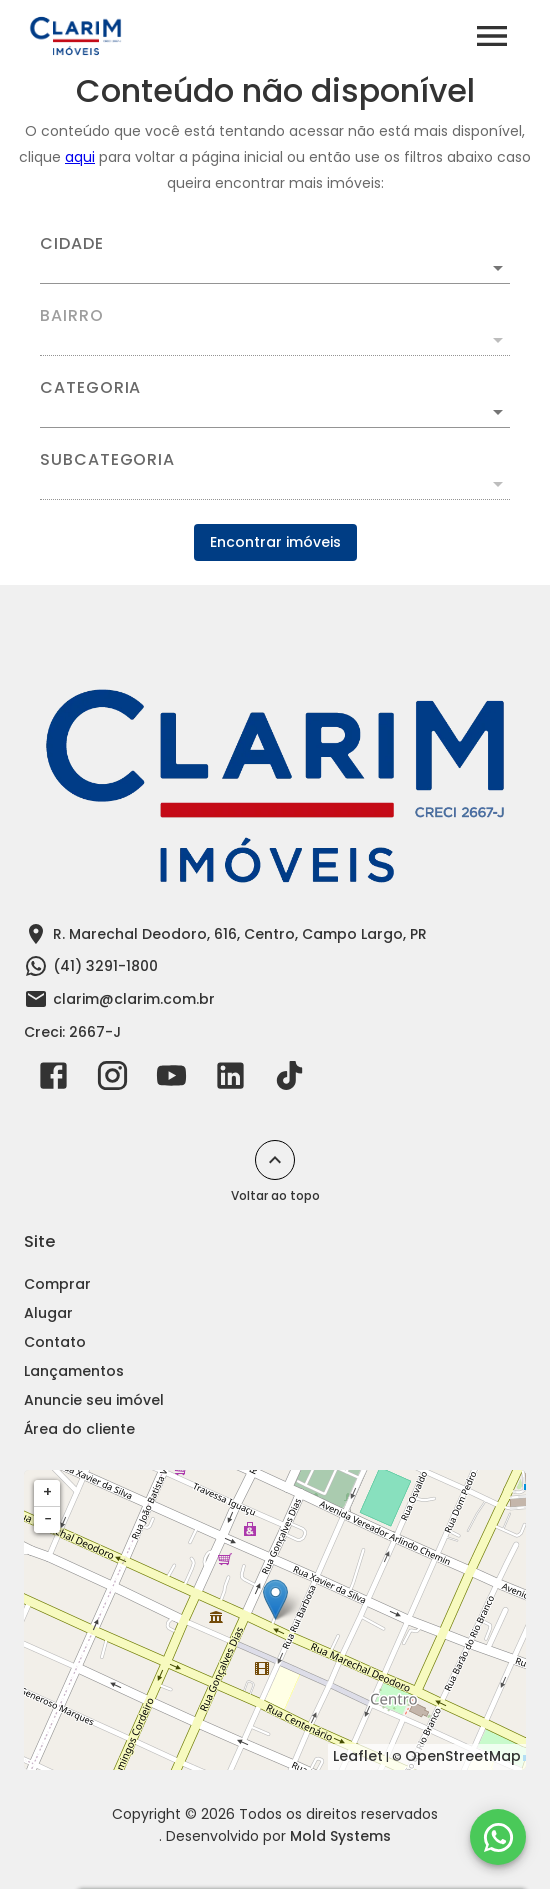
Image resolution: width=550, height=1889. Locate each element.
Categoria (90, 388)
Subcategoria (107, 460)
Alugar (48, 1313)
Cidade (72, 244)
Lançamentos (74, 1371)
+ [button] (47, 1492)
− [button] (48, 1519)
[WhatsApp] (498, 1837)
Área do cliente (79, 1429)
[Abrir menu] (492, 36)
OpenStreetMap (463, 1756)
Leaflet (358, 1756)
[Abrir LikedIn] (230, 1080)
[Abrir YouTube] (171, 1080)
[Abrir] (498, 268)
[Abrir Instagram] (112, 1080)
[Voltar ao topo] (275, 1160)
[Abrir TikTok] (289, 1080)
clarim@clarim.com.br (134, 999)
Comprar (57, 1284)
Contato (55, 1342)
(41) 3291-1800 (105, 966)
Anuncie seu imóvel (94, 1400)
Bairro (72, 316)
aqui (80, 157)
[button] (275, 412)
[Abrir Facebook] (53, 1080)
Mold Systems (340, 1836)
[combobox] (275, 260)
